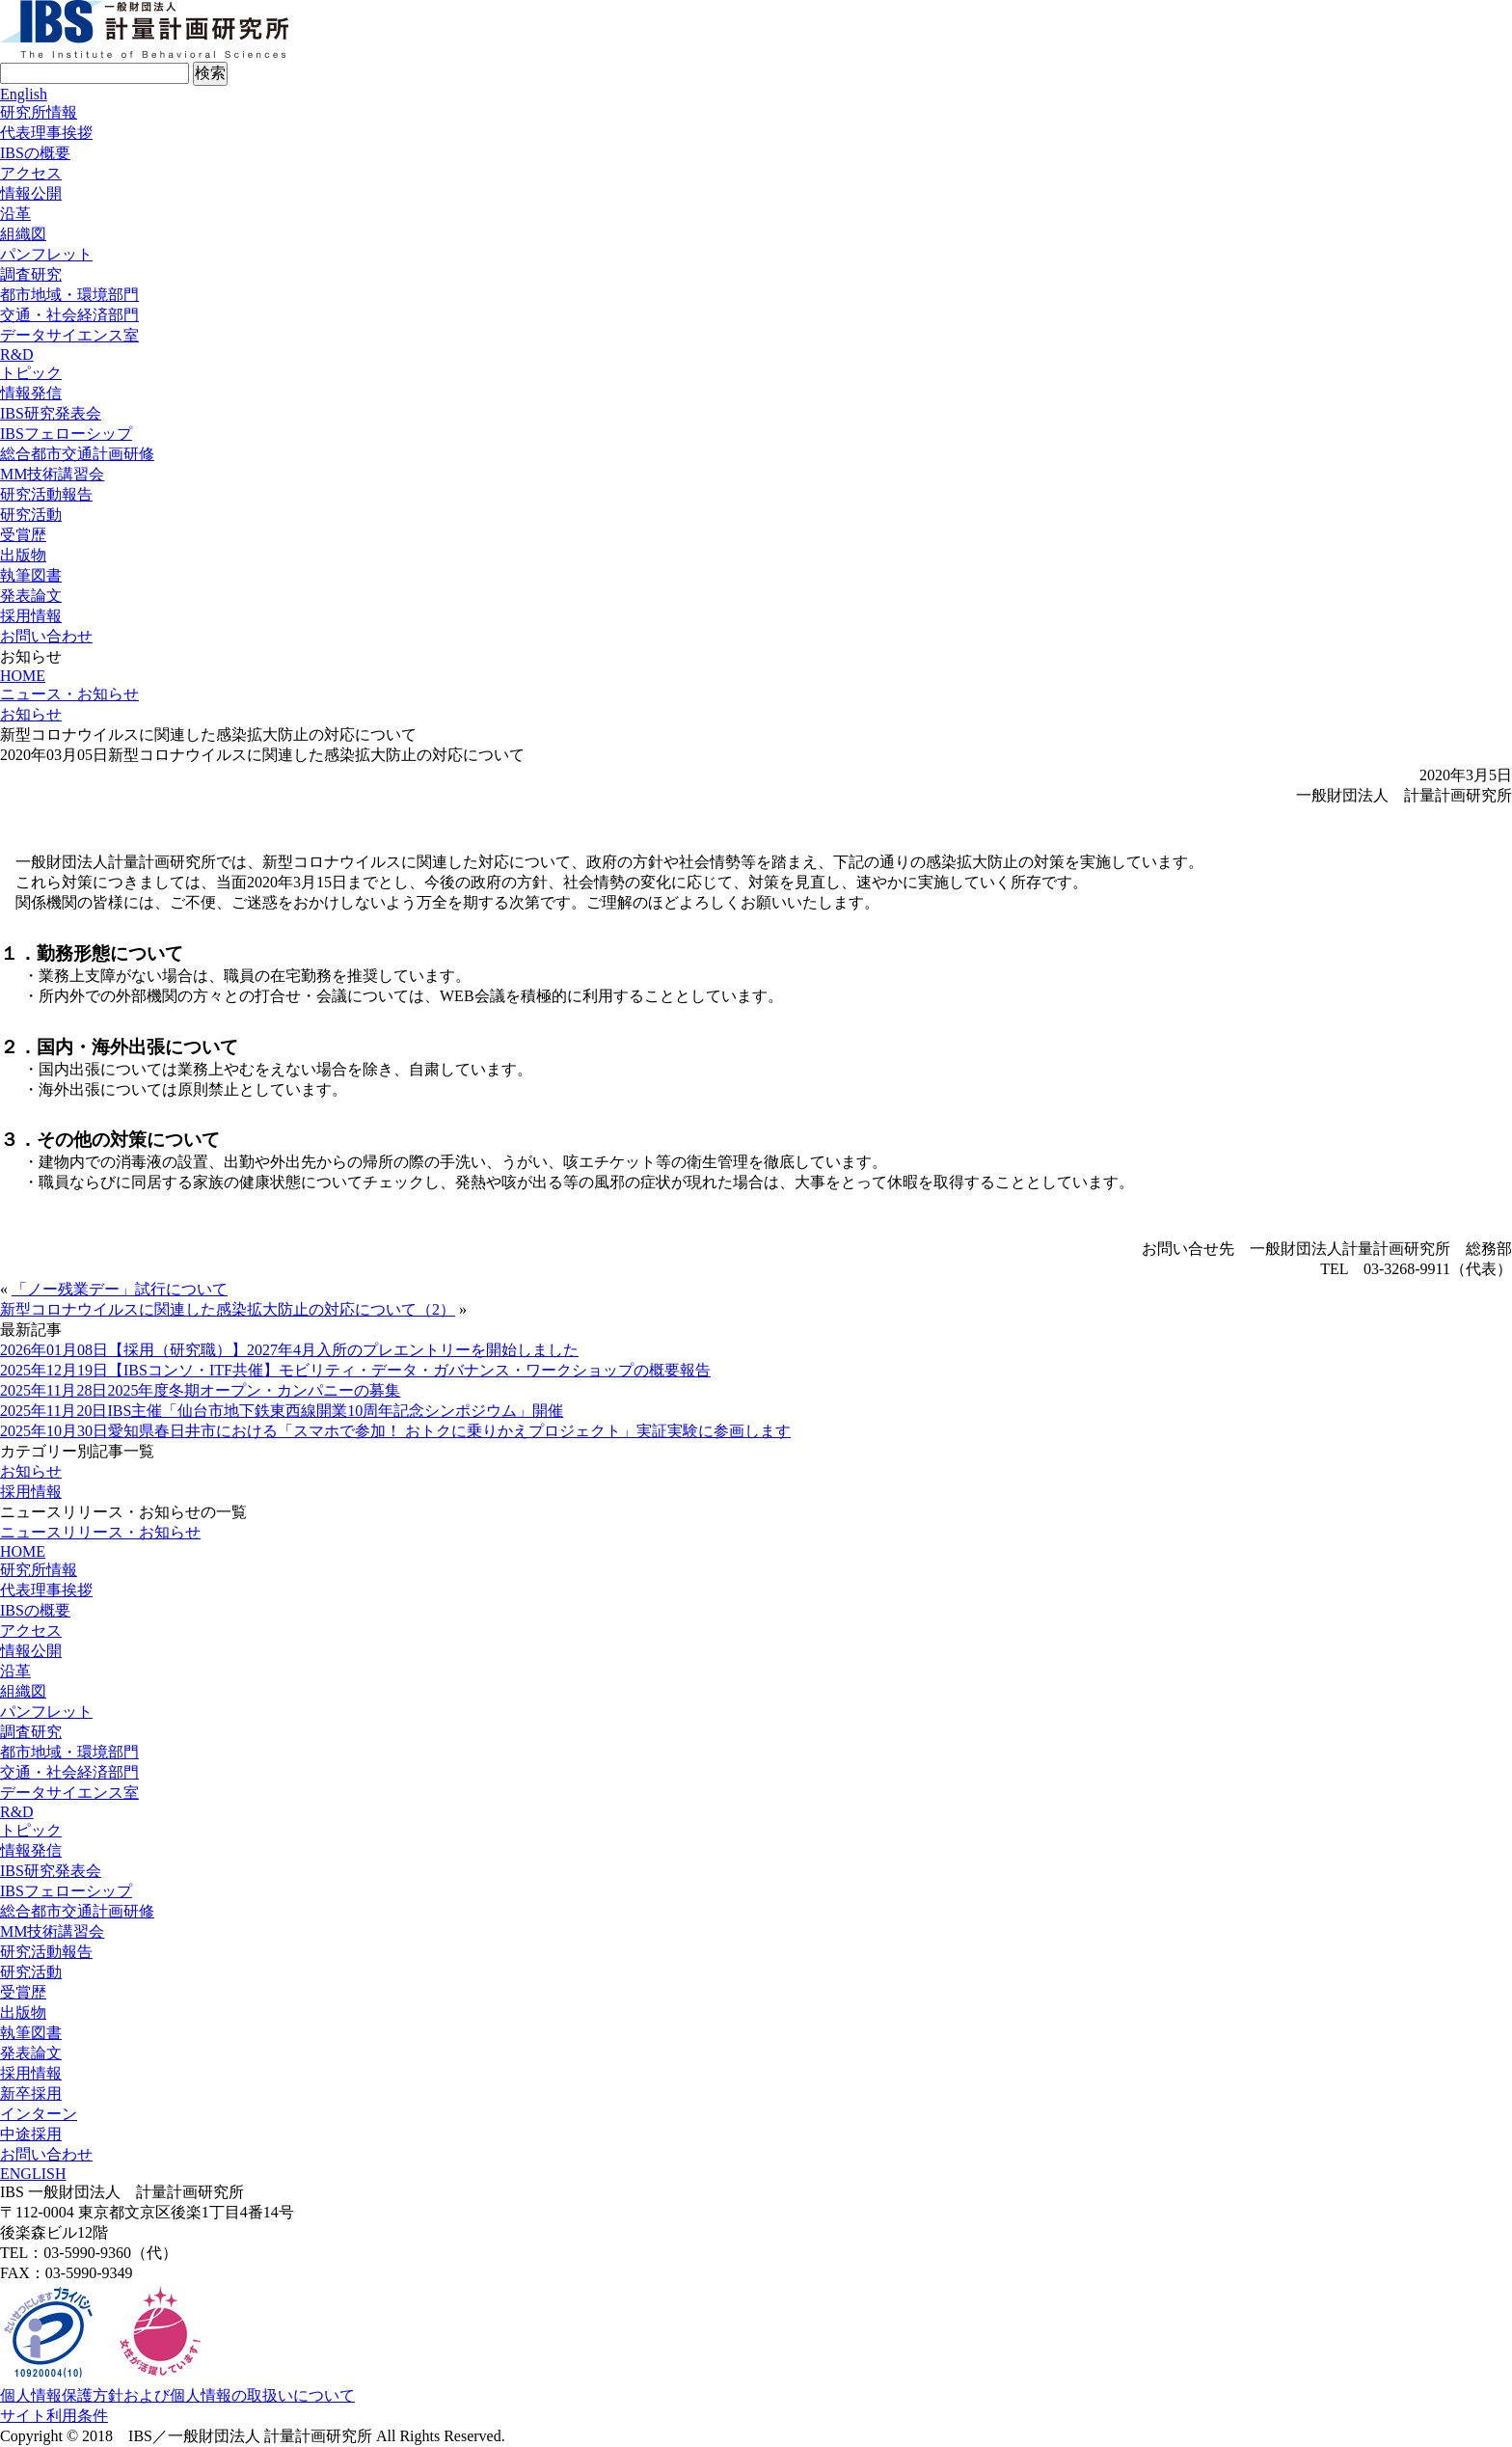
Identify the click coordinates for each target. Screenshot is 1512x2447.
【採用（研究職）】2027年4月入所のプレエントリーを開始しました (289, 1350)
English (23, 94)
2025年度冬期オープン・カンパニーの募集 (200, 1390)
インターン (38, 2114)
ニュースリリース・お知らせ (100, 1532)
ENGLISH (33, 2173)
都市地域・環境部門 (69, 294)
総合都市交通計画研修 (77, 454)
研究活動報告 (46, 494)
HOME (22, 675)
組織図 (23, 234)
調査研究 (31, 274)
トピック (31, 373)
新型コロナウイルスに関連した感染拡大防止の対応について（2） (227, 1309)
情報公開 (31, 193)
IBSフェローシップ (66, 433)
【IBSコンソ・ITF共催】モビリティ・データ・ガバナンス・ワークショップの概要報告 (355, 1370)
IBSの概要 (35, 153)
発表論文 (31, 595)
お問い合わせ (46, 636)
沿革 (15, 213)
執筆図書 (31, 575)
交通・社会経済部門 (69, 315)
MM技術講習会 (52, 474)
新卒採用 (31, 2093)
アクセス (31, 173)
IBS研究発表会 (50, 413)
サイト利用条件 (54, 2415)
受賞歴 (23, 535)
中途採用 (31, 2134)
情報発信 (31, 393)
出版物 (23, 555)
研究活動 (31, 514)
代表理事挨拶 (46, 132)
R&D (17, 354)
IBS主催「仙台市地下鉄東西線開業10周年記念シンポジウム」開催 (281, 1410)
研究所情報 (38, 112)
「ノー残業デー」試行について (120, 1289)
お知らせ (31, 714)
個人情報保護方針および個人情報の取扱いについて (177, 2395)
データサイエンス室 (69, 335)
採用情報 (31, 616)
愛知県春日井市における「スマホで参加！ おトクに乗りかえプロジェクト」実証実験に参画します (395, 1431)
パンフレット (46, 254)
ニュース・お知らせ (69, 694)
